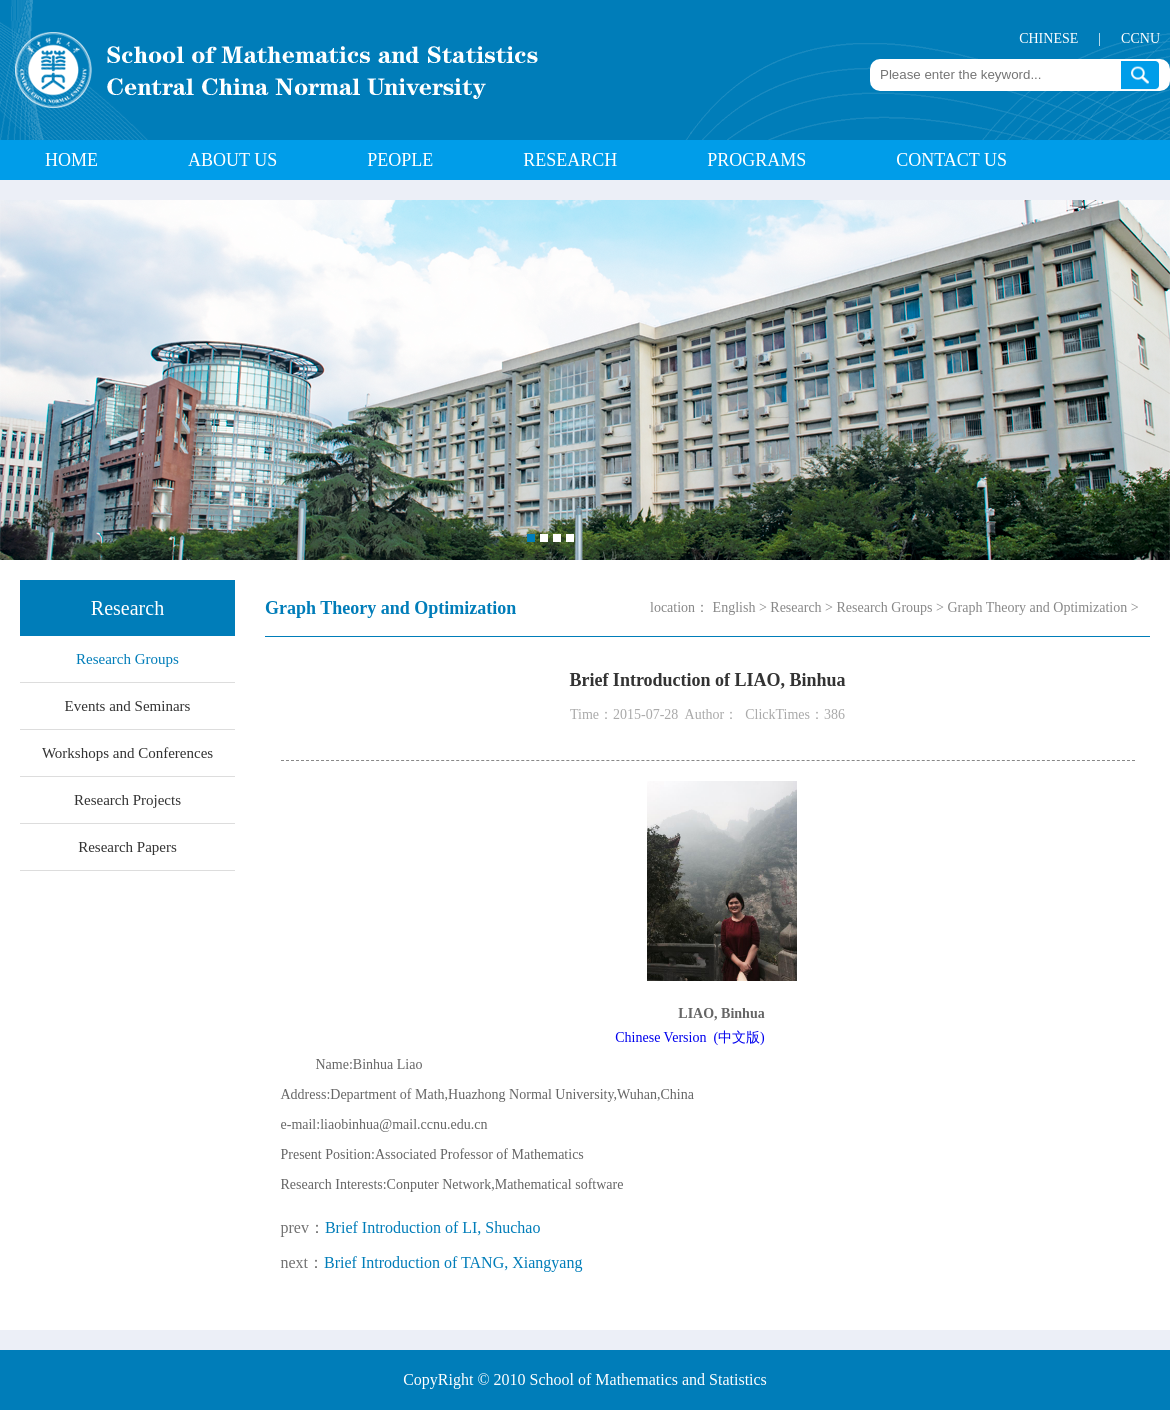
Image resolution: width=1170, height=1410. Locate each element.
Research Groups (127, 659)
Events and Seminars (128, 706)
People (400, 160)
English (734, 607)
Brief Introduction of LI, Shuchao (433, 1227)
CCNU (1140, 38)
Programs (756, 160)
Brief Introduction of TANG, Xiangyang (453, 1262)
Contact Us (951, 160)
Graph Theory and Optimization (1037, 607)
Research (570, 160)
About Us (232, 160)
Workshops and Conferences (127, 753)
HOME (71, 160)
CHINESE (1048, 38)
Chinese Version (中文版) (689, 1037)
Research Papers (127, 847)
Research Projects (127, 800)
